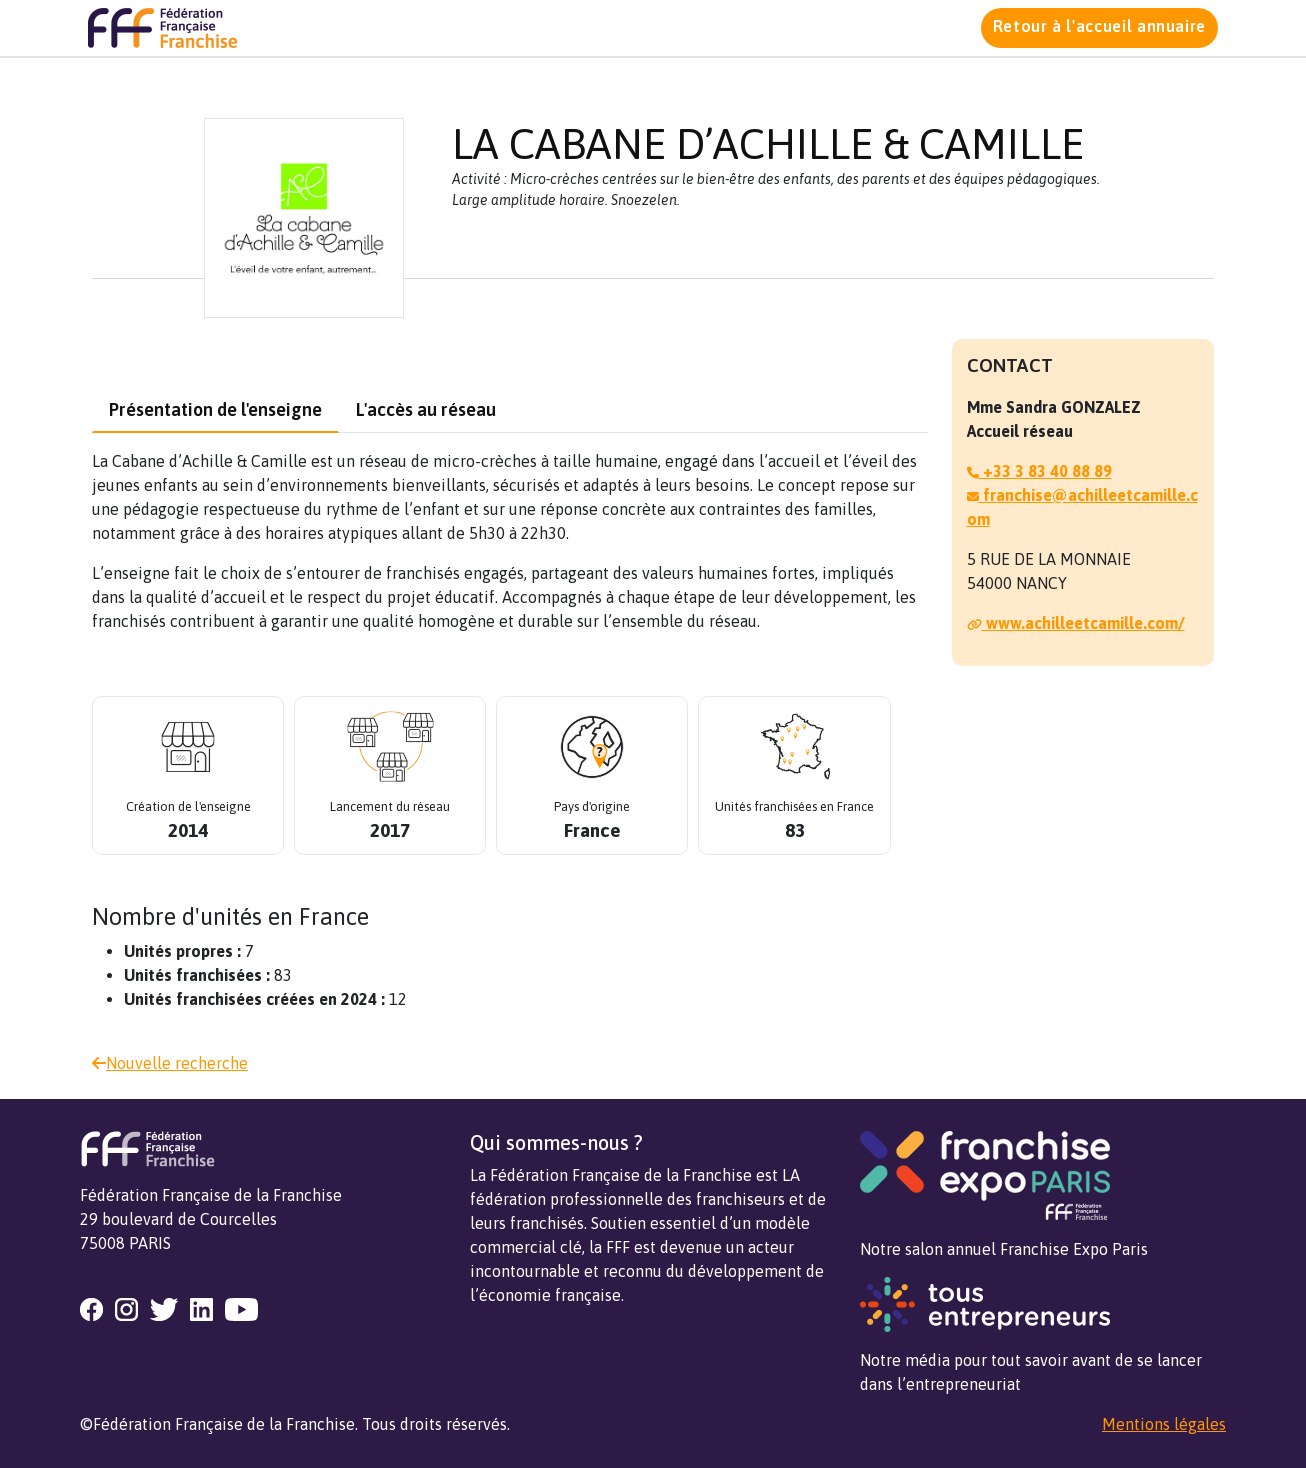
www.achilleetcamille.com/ (1076, 623)
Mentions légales (1164, 1424)
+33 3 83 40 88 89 (1039, 471)
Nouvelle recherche (170, 1063)
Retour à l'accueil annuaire (1099, 26)
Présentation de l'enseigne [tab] (215, 409)
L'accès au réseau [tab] (426, 409)
